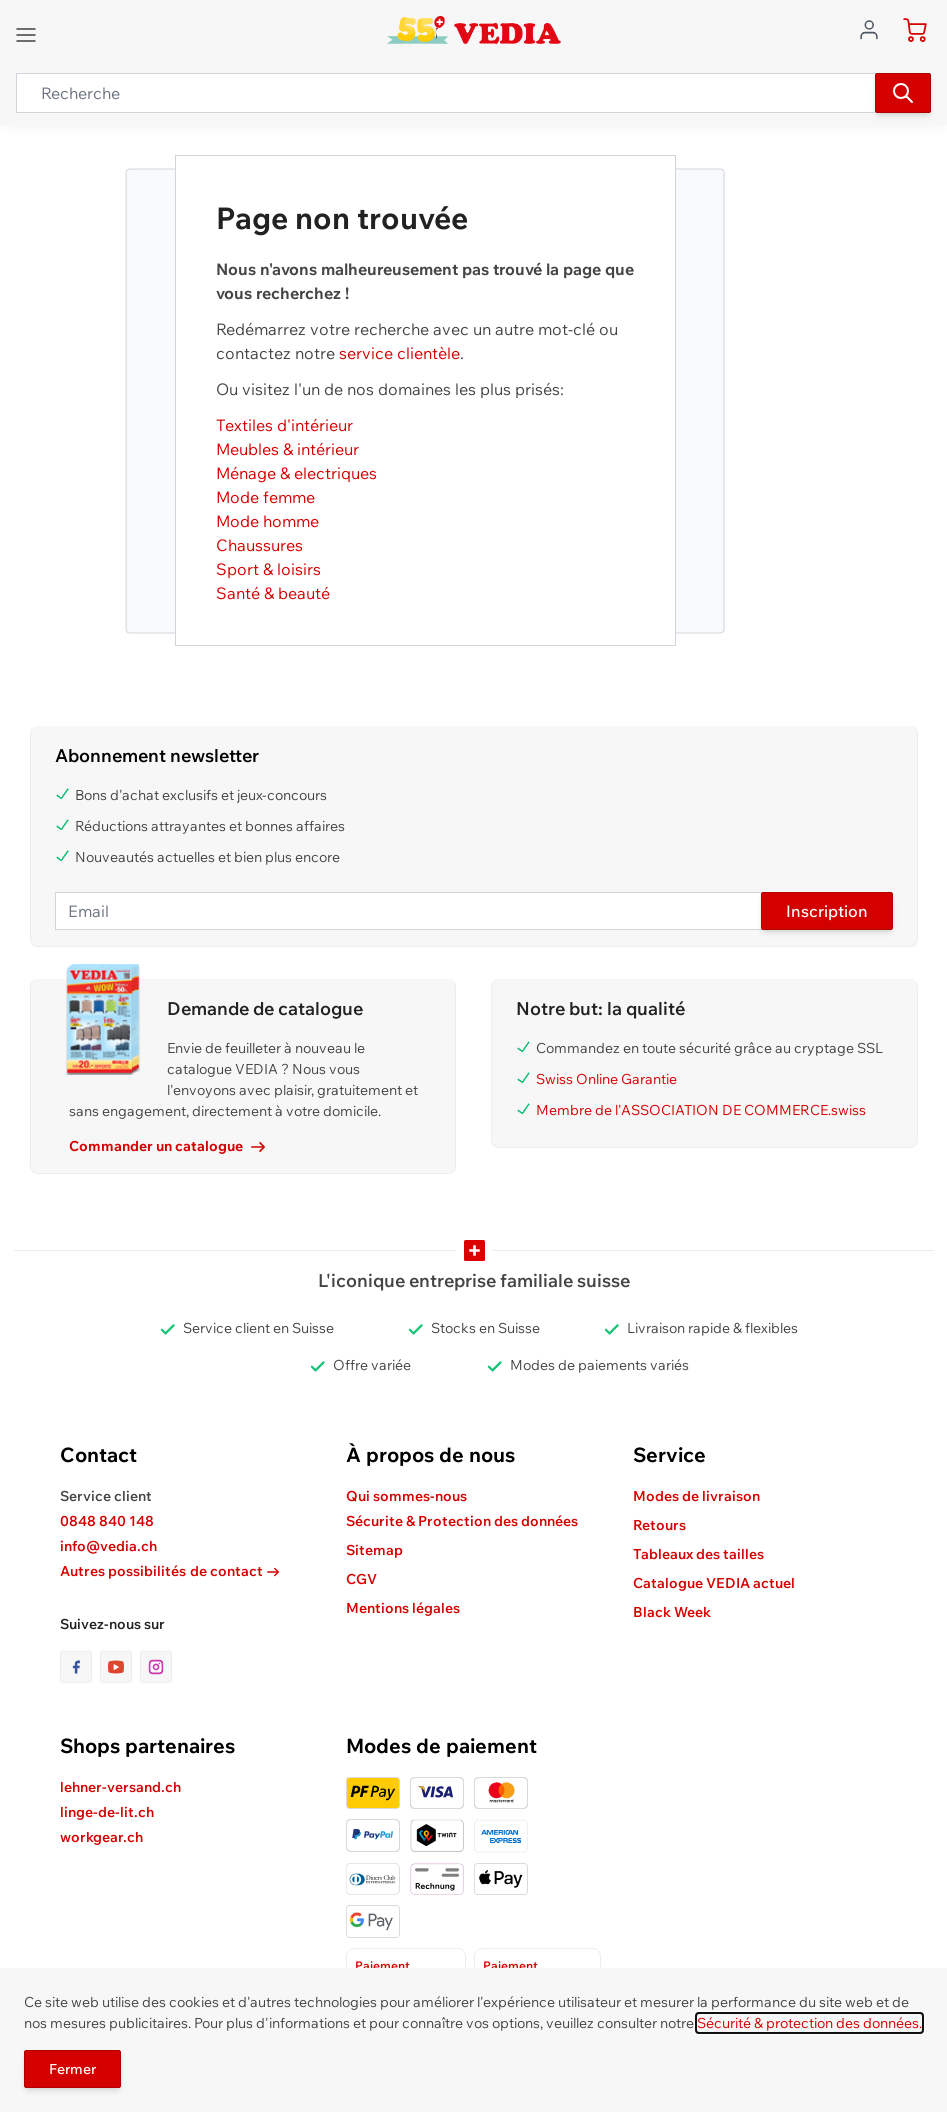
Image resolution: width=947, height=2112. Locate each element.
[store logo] (473, 30)
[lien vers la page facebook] (80, 1667)
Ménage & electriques (296, 473)
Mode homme (267, 521)
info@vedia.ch (108, 1546)
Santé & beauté (273, 593)
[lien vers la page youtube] (120, 1667)
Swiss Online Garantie (606, 1079)
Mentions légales (403, 1608)
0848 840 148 (107, 1521)
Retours (659, 1525)
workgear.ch (101, 1837)
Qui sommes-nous (406, 1496)
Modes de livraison (696, 1496)
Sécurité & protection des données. (809, 2023)
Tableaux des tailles (698, 1554)
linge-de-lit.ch (107, 1812)
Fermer (72, 2069)
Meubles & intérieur (287, 449)
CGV (361, 1579)
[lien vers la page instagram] (156, 1667)
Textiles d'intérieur (284, 425)
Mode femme (265, 497)
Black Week (672, 1612)
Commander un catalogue (167, 1146)
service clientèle (399, 353)
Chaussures (259, 545)
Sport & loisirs (268, 569)
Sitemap (374, 1550)
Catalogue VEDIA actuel (714, 1583)
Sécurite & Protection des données (462, 1521)
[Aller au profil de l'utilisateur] (875, 28)
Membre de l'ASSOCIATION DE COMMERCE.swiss (701, 1110)
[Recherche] (903, 93)
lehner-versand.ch (120, 1787)
